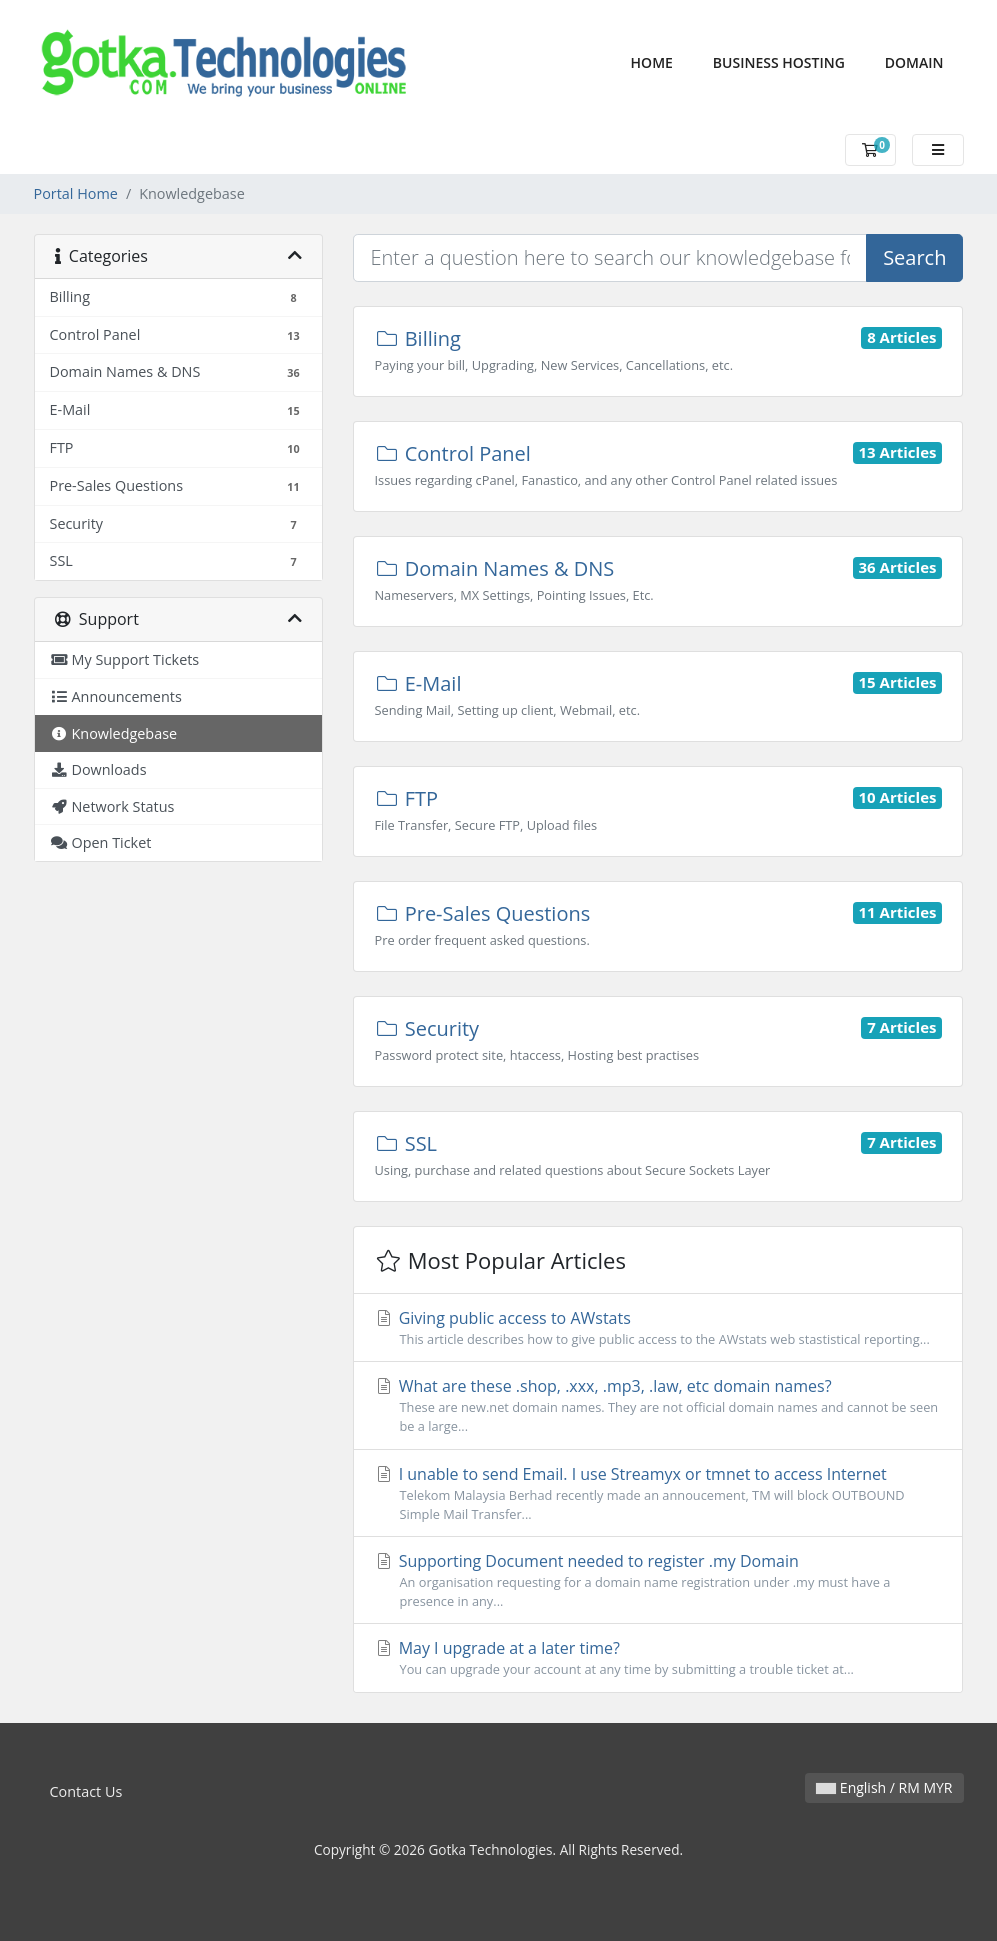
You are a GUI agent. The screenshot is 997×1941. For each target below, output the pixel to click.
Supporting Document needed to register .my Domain (658, 1580)
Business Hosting (779, 62)
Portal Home (76, 193)
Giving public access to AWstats (658, 1328)
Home (662, 62)
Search (914, 257)
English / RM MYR (884, 1787)
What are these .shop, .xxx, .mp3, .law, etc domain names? (658, 1405)
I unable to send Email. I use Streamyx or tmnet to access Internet (658, 1493)
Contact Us (86, 1791)
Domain (914, 62)
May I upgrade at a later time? (658, 1658)
